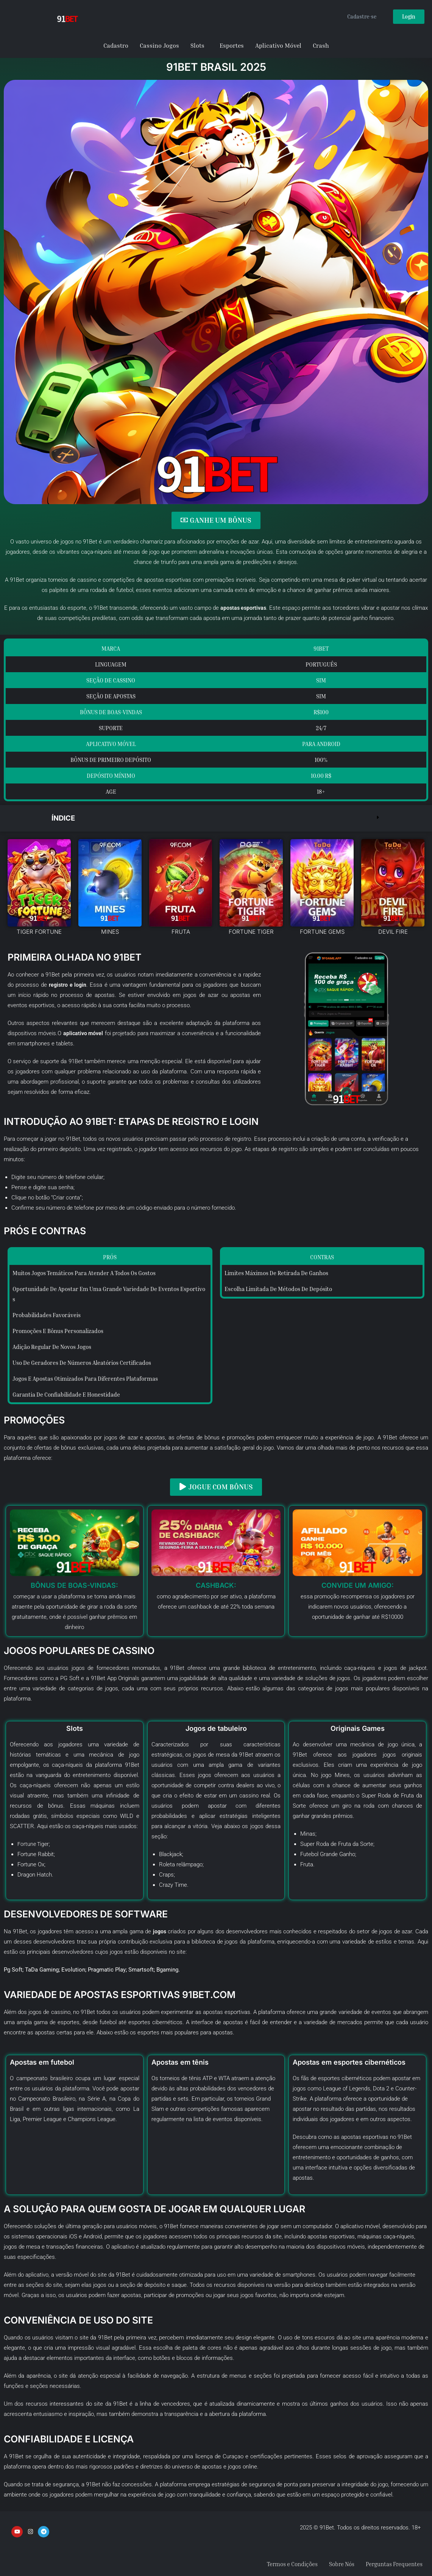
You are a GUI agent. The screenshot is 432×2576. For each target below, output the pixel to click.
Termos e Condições (282, 2563)
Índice (64, 817)
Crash (321, 45)
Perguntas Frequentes (392, 2563)
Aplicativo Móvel (278, 45)
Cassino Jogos (159, 45)
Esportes (232, 45)
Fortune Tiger (33, 1843)
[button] (216, 817)
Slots (197, 45)
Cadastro (115, 45)
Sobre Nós (335, 2563)
